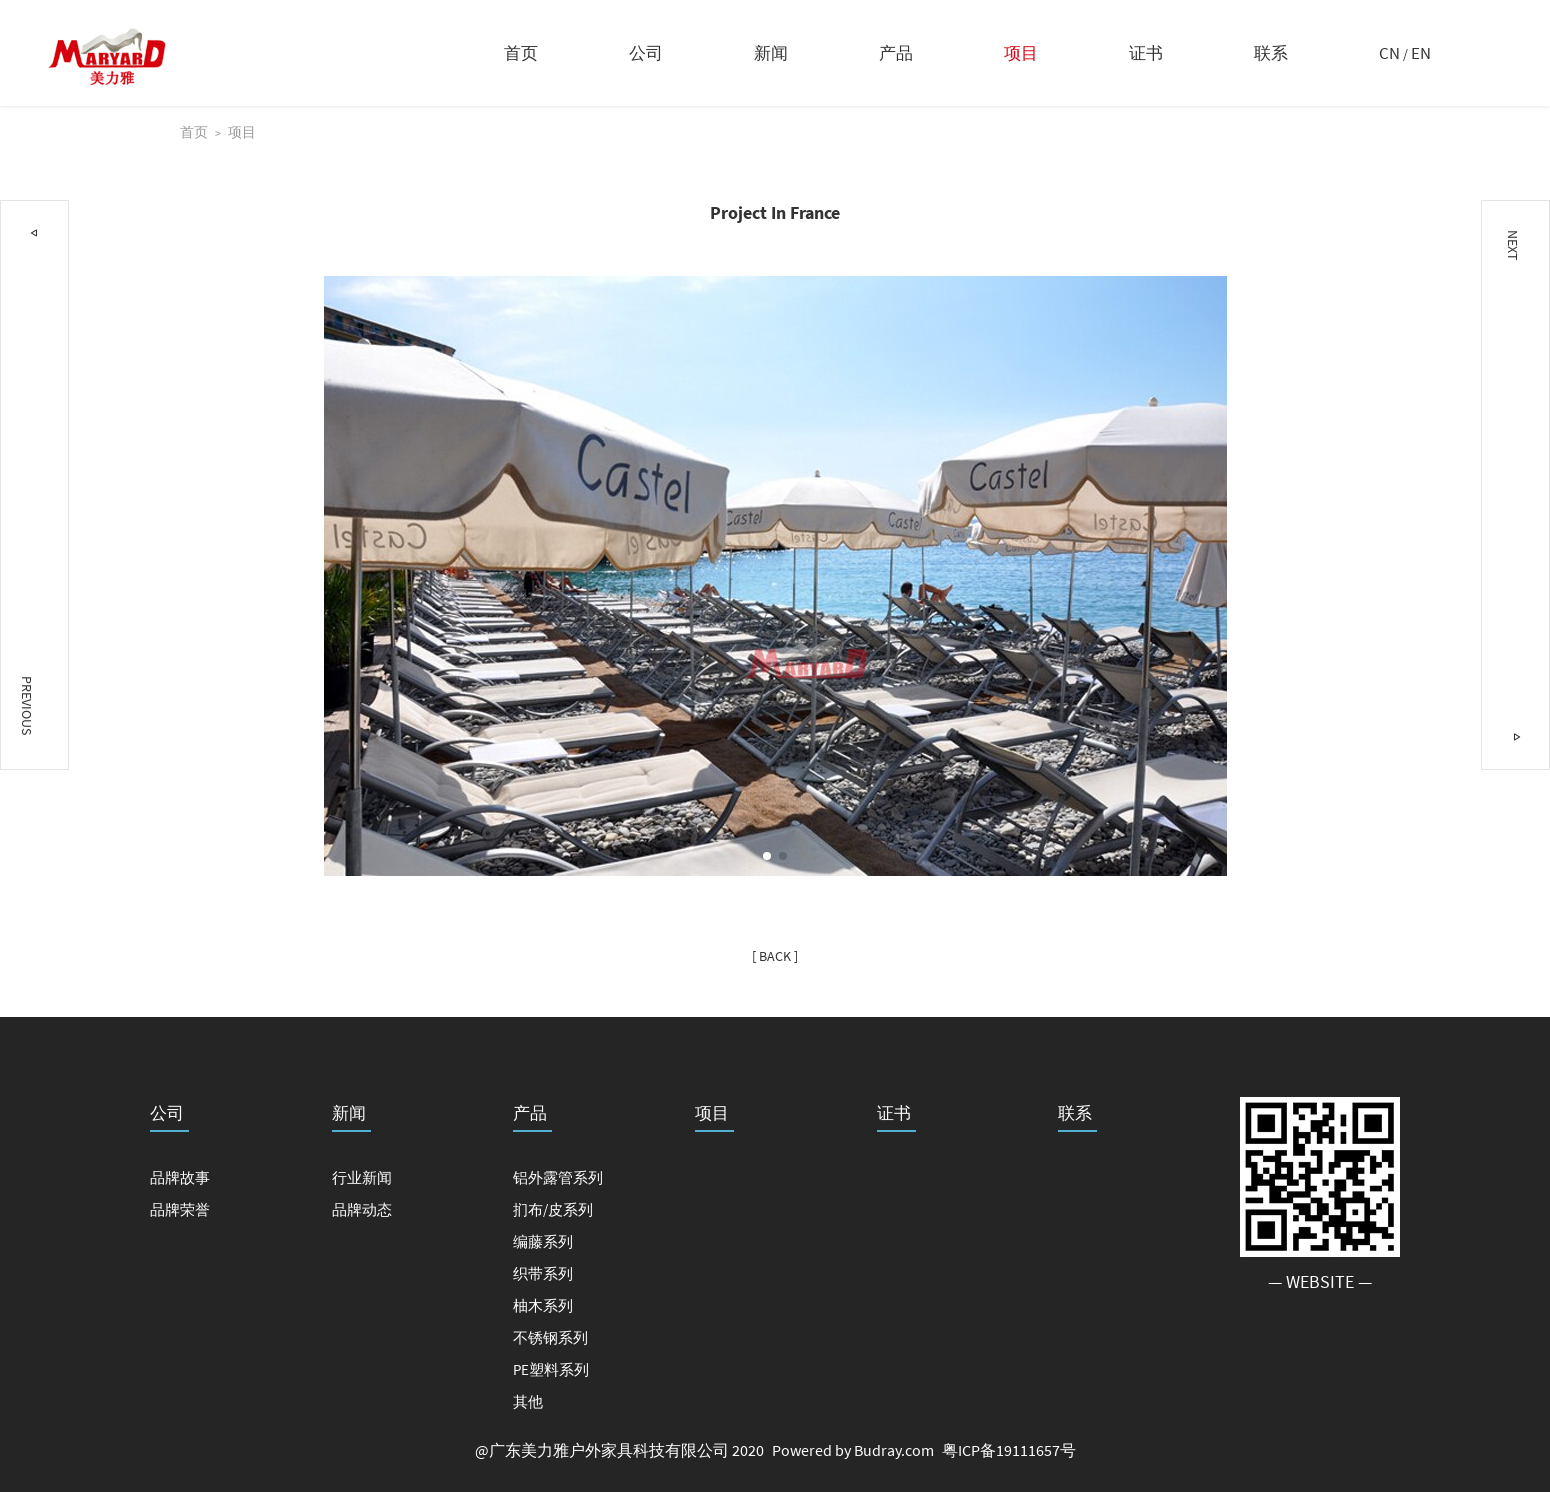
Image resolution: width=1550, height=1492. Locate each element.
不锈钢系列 (550, 1337)
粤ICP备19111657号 (1009, 1450)
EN (1421, 53)
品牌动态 (362, 1209)
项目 (1021, 53)
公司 (646, 53)
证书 (1146, 53)
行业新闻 (362, 1177)
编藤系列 (543, 1241)
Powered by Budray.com (853, 1450)
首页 (521, 53)
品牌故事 (180, 1177)
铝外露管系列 (558, 1177)
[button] (767, 856)
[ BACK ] (775, 956)
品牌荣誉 (180, 1209)
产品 (896, 53)
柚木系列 (543, 1305)
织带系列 (543, 1273)
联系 (1271, 53)
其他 (528, 1401)
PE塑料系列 (551, 1369)
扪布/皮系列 (553, 1209)
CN (1389, 53)
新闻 (771, 53)
